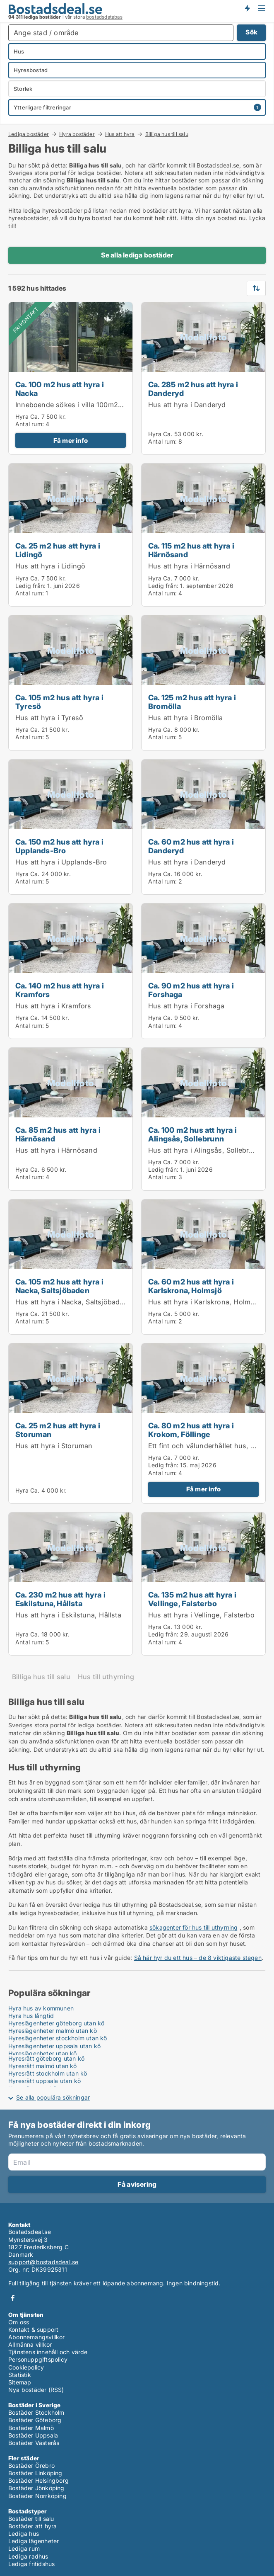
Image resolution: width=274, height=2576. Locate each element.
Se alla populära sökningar (53, 2097)
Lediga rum (24, 2548)
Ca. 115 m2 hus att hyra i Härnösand (191, 550)
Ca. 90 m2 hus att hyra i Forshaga (191, 990)
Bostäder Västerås (33, 2442)
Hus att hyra (120, 134)
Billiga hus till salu (166, 134)
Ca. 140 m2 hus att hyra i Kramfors (59, 990)
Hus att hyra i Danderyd (187, 405)
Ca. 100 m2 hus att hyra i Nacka (59, 389)
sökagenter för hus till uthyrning (193, 1927)
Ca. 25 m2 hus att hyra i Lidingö (57, 550)
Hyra (22, 416)
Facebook (12, 2298)
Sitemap (19, 2382)
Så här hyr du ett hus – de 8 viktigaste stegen (198, 1957)
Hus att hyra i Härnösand (189, 566)
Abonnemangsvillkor (36, 2336)
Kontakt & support (33, 2329)
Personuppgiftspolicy (37, 2359)
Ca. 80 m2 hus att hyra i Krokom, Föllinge (191, 1430)
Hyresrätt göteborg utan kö (46, 2058)
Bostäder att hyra (32, 2526)
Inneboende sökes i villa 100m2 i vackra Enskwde (96, 405)
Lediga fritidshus (31, 2563)
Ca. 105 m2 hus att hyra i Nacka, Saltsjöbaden (59, 1286)
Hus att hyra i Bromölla (185, 718)
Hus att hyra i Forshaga (186, 1006)
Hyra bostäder (77, 134)
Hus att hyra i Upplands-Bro (61, 862)
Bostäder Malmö (31, 2427)
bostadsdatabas (104, 17)
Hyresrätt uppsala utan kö (44, 2080)
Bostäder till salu (31, 2518)
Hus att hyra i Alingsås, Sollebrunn (205, 1150)
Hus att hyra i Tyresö (49, 718)
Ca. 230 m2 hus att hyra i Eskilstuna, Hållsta (60, 1599)
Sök (251, 32)
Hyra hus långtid (31, 2015)
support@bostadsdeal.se (43, 2261)
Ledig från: (30, 585)
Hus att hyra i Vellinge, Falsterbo (201, 1615)
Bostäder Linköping (35, 2472)
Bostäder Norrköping (37, 2495)
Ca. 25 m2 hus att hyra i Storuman (57, 1430)
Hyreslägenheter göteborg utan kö (56, 2023)
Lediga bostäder (28, 134)
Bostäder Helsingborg (38, 2480)
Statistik (19, 2374)
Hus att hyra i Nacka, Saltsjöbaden (71, 1302)
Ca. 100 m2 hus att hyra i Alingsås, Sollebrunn (192, 1134)
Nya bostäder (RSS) (36, 2389)
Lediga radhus (28, 2556)
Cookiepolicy (26, 2367)
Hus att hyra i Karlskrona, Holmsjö (204, 1302)
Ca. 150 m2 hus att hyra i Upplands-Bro (59, 846)
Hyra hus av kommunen (41, 2008)
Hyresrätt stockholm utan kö (47, 2073)
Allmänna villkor (30, 2344)
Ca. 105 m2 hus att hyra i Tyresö (59, 702)
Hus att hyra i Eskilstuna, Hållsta (68, 1615)
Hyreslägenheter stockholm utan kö (57, 2038)
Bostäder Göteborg (34, 2419)
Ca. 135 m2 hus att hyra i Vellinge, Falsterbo (192, 1599)
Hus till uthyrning (106, 1677)
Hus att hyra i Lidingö (50, 566)
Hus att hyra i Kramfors (53, 1006)
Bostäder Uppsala (33, 2435)
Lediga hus (23, 2533)
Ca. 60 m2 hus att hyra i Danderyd (191, 846)
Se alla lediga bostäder (137, 255)
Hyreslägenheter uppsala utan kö (54, 2045)
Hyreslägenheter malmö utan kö (52, 2030)
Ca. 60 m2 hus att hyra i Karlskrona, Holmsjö (191, 1286)
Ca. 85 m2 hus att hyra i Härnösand (58, 1134)
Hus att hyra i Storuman (54, 1446)
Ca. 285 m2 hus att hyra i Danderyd (193, 389)
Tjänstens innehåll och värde (48, 2351)
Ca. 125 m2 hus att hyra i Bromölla (192, 702)
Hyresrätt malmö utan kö (42, 2065)
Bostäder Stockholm (36, 2412)
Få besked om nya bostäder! (247, 8)
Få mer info (70, 440)
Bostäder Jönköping (36, 2487)
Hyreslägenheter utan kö (42, 2053)
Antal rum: (29, 423)
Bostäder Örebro (31, 2465)
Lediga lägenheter (33, 2540)
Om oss (18, 2322)
